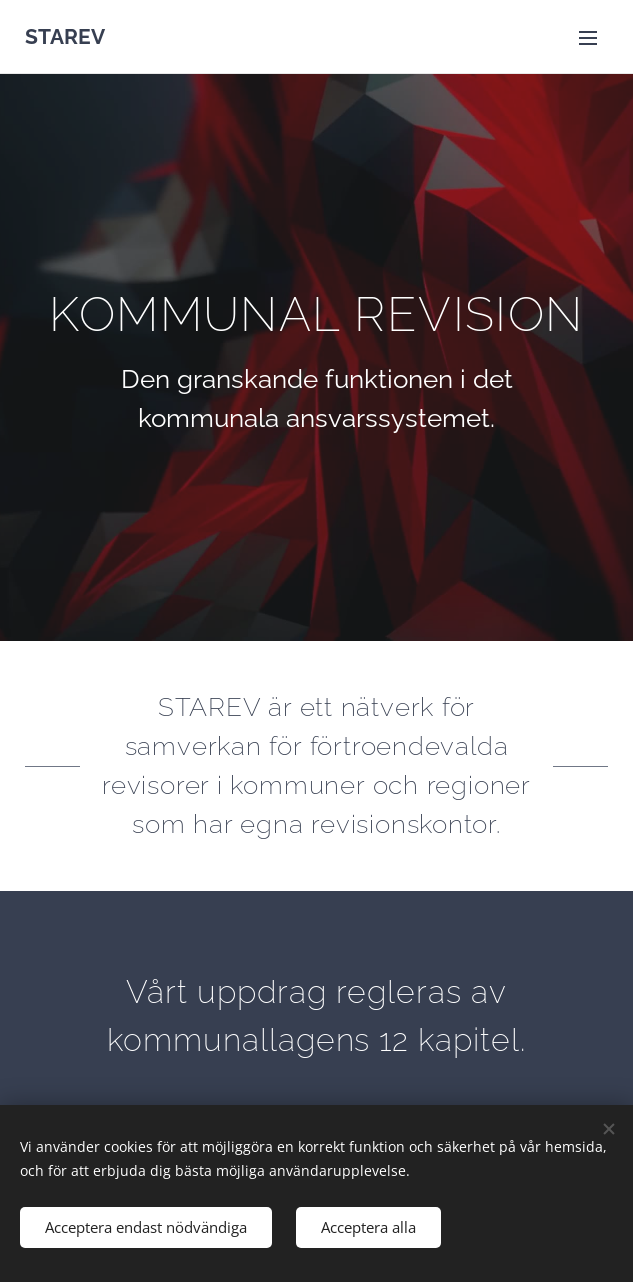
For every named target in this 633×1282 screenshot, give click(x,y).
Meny (588, 38)
